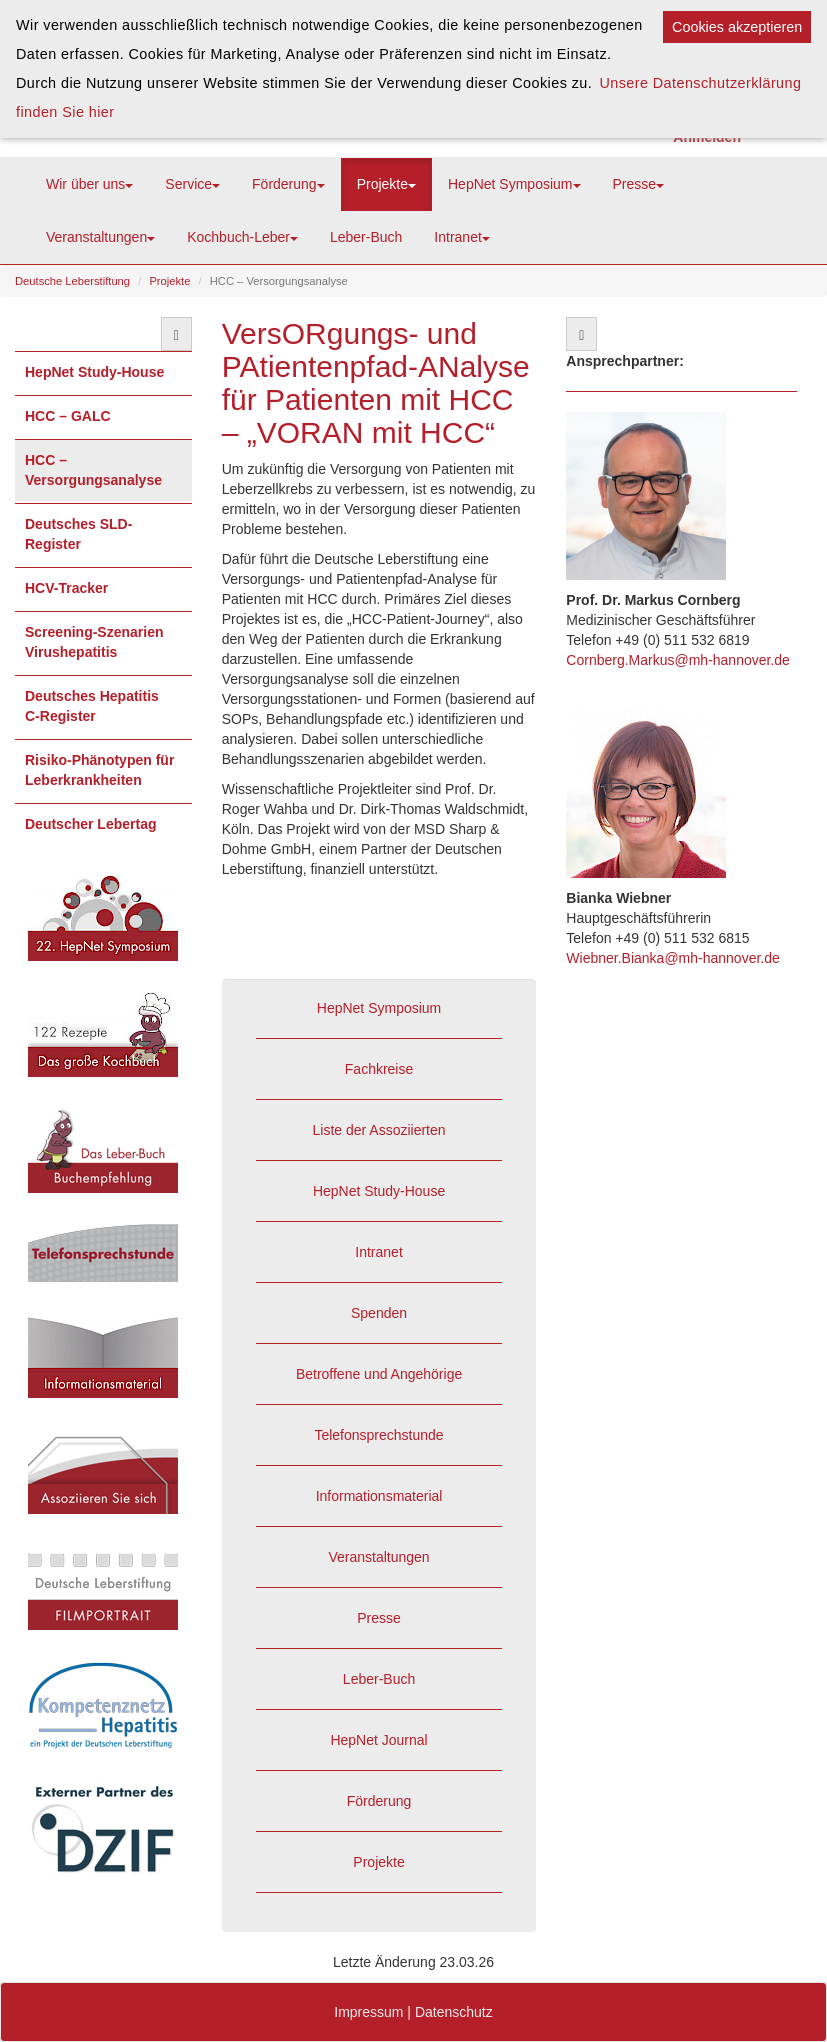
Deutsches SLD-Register (78, 534)
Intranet (461, 237)
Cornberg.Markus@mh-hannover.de (678, 660)
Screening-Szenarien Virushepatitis (94, 642)
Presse (639, 184)
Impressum (368, 2012)
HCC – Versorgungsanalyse (93, 470)
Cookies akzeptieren (737, 27)
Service (192, 184)
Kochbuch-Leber (242, 237)
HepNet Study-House (94, 372)
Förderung (288, 184)
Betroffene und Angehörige (379, 1374)
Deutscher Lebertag (90, 824)
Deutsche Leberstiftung (72, 281)
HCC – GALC (68, 416)
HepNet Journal (378, 1740)
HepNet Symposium (514, 184)
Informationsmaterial (379, 1496)
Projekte (386, 184)
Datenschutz (454, 2012)
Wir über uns (89, 184)
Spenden (379, 1313)
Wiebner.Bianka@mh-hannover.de (672, 958)
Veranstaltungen (100, 237)
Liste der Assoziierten (379, 1130)
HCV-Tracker (66, 588)
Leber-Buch (366, 237)
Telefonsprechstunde (378, 1435)
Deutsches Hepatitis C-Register (92, 706)
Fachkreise (379, 1069)
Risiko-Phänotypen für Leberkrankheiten (99, 770)
